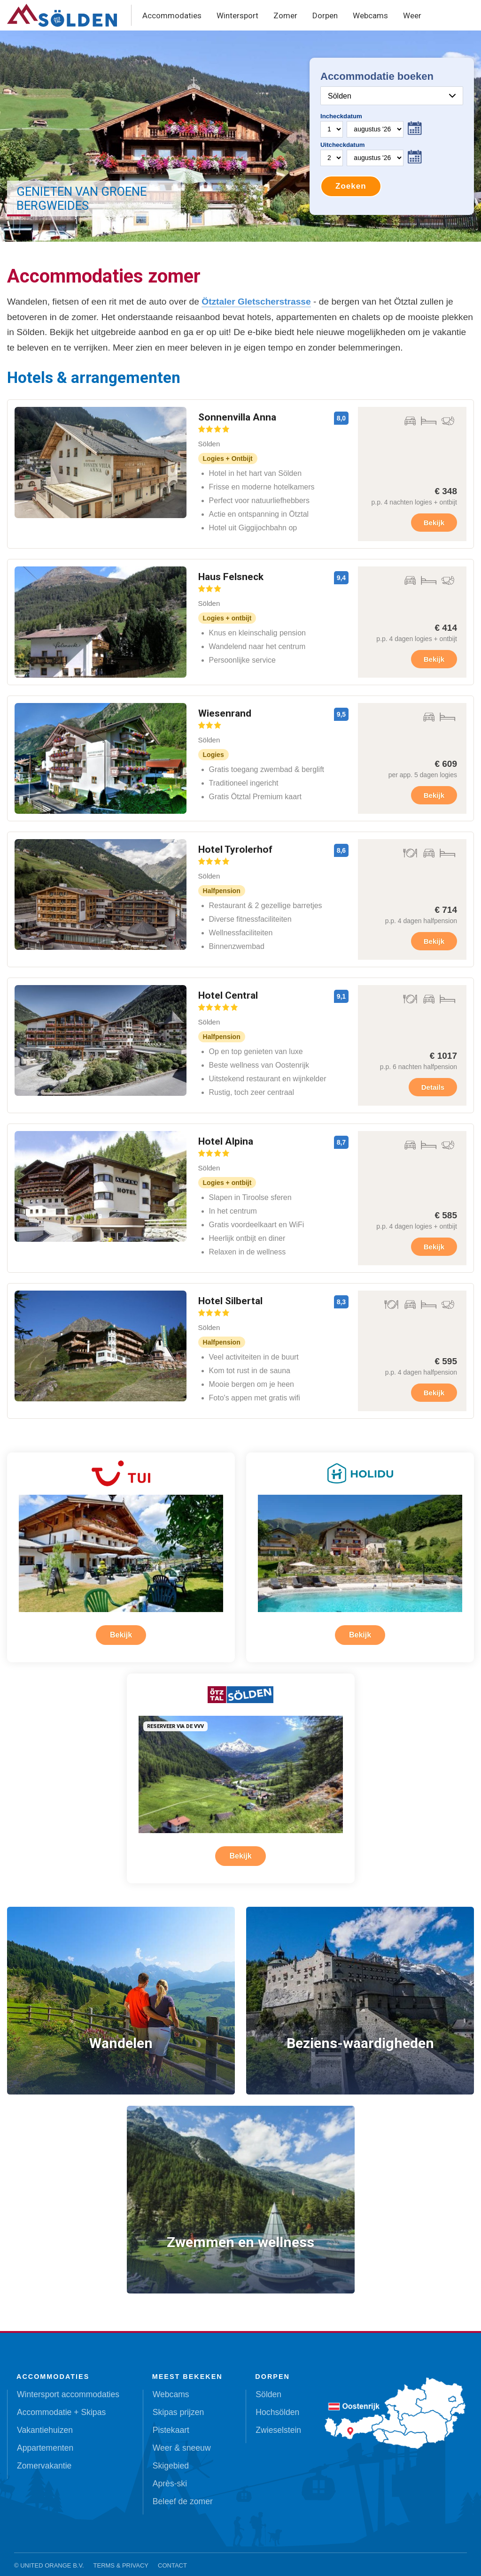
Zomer (285, 15)
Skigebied (171, 2458)
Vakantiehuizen (45, 2423)
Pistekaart (171, 2423)
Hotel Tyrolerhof (235, 854)
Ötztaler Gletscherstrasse (256, 301)
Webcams (370, 15)
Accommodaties (172, 15)
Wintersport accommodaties (68, 2387)
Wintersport (237, 15)
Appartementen (45, 2441)
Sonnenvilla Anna (237, 422)
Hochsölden (277, 2405)
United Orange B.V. (52, 2558)
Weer (412, 15)
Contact (172, 2558)
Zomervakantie (44, 2458)
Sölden (268, 2387)
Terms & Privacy (121, 2558)
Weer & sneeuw (182, 2441)
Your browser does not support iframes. (392, 136)
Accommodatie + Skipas (61, 2405)
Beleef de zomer (183, 2494)
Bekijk (434, 523)
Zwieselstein (278, 2423)
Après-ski (170, 2476)
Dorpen (325, 15)
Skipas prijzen (178, 2405)
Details (432, 1087)
